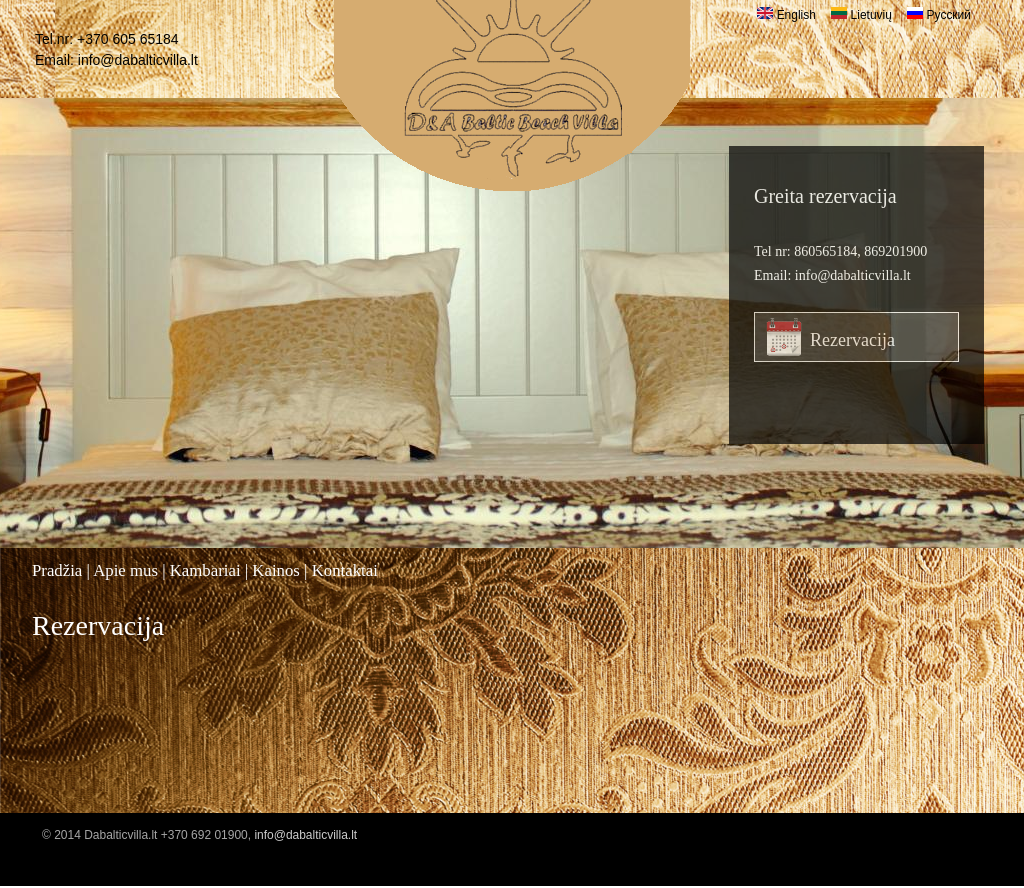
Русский (939, 15)
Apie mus (125, 570)
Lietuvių (861, 15)
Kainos (276, 570)
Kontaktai (345, 570)
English (786, 15)
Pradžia (57, 570)
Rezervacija (852, 340)
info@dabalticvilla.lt (138, 60)
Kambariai (205, 570)
